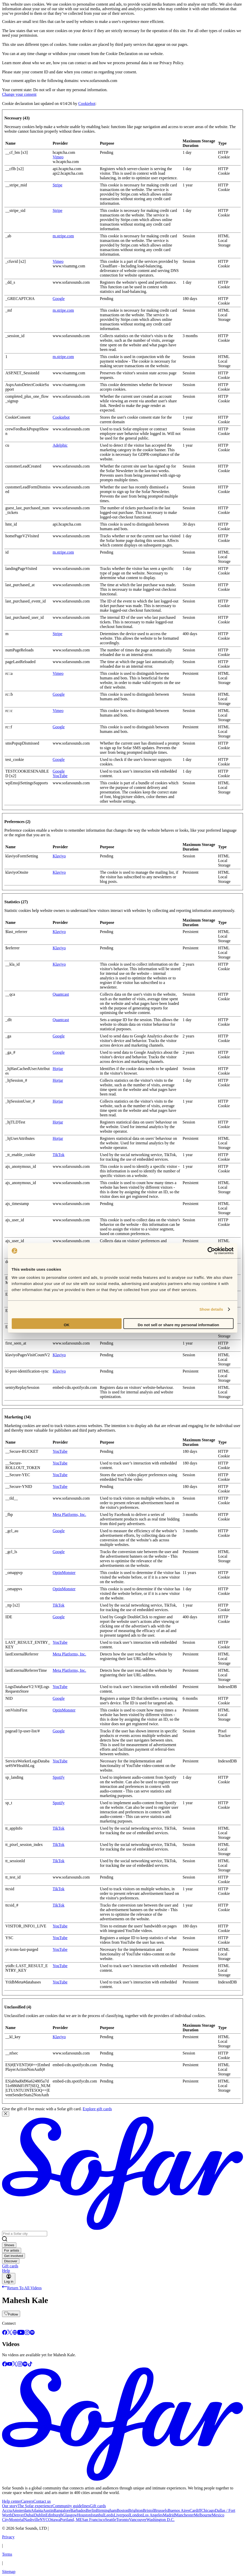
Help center (11, 2501)
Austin (48, 2510)
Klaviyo (59, 856)
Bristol (148, 2510)
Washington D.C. (160, 2519)
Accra (7, 2510)
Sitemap (8, 2571)
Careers (27, 2501)
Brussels (160, 2510)
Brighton (135, 2510)
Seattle (110, 2519)
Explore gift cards (97, 2109)
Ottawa (54, 2519)
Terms (7, 2554)
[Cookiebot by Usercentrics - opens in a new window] (211, 1251)
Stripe (57, 185)
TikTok (58, 1155)
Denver (18, 2515)
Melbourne (203, 2515)
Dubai (29, 2515)
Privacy (8, 2537)
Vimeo (58, 157)
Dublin (39, 2515)
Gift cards (10, 2266)
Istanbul (97, 2515)
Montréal (16, 2519)
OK (67, 1324)
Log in (8, 2278)
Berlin (91, 2510)
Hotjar (58, 1068)
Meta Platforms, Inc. (69, 1514)
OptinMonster (64, 1572)
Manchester (184, 2515)
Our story (10, 2506)
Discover (10, 2261)
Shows (9, 2245)
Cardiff (195, 2510)
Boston (122, 2510)
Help (6, 2270)
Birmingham (106, 2510)
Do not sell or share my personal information (178, 1324)
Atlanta (37, 2510)
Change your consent (19, 94)
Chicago (208, 2510)
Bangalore (62, 2510)
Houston (84, 2515)
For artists (11, 2250)
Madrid (169, 2515)
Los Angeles (153, 2515)
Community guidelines (71, 2506)
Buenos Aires (179, 2510)
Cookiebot (86, 103)
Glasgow (70, 2515)
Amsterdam (21, 2510)
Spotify (59, 1777)
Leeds (109, 2515)
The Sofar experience (35, 2506)
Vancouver (137, 2519)
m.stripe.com (63, 236)
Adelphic (60, 445)
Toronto (122, 2519)
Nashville (32, 2519)
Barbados (78, 2510)
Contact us (42, 2501)
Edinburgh (53, 2515)
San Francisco (93, 2519)
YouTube (60, 776)
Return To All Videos (22, 2288)
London (136, 2515)
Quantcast (61, 994)
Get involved (13, 2256)
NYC (44, 2519)
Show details (211, 1309)
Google (59, 298)
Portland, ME (71, 2519)
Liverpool (122, 2515)
